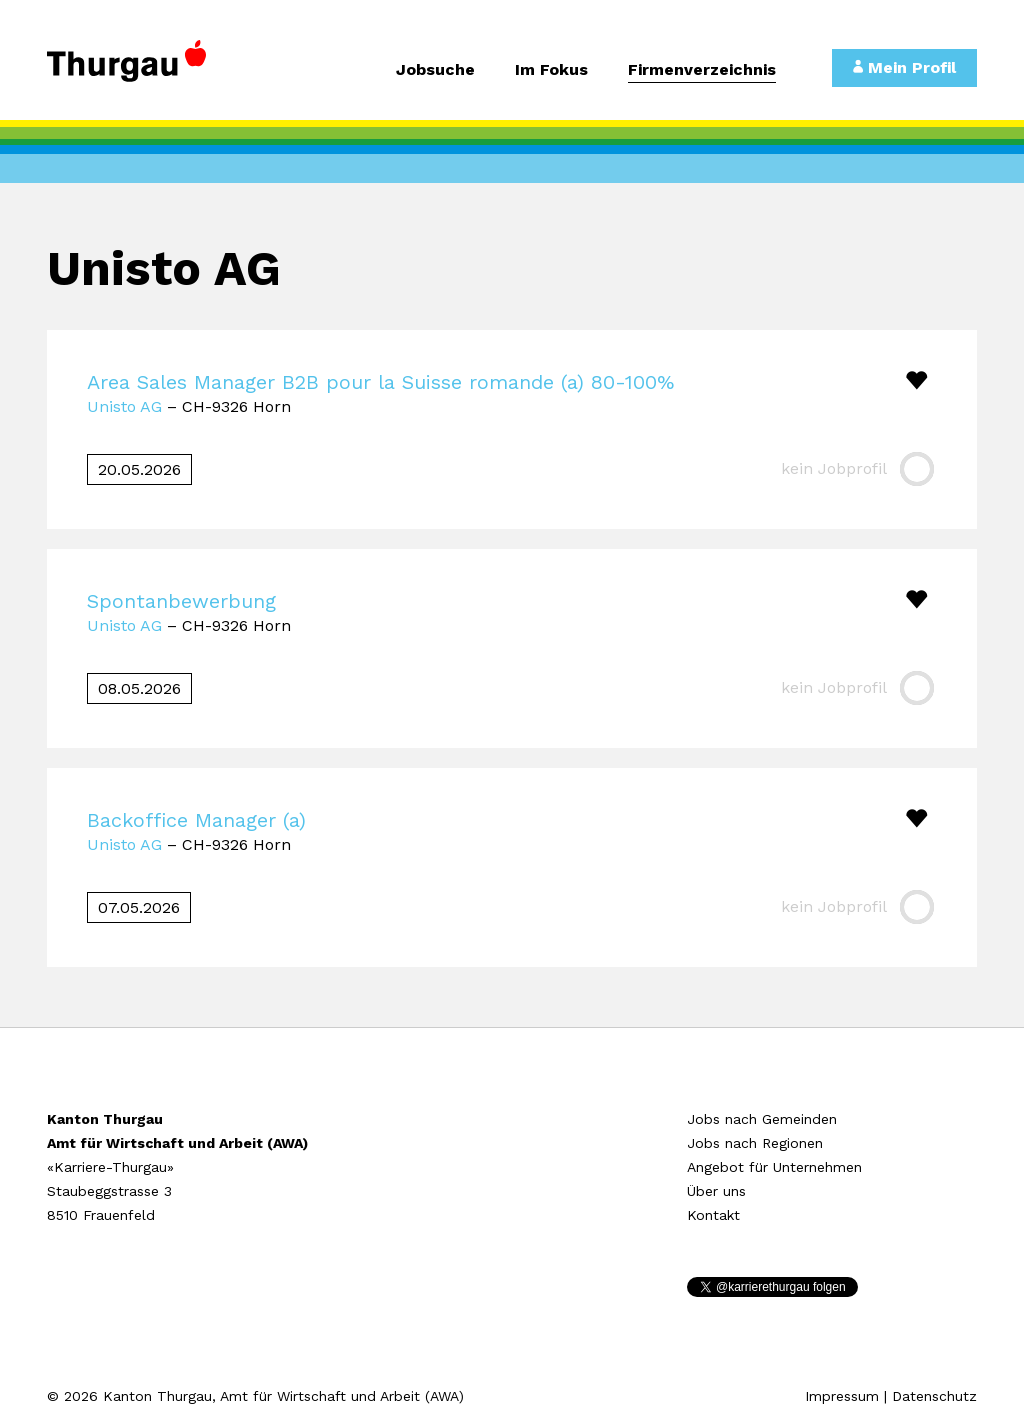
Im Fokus (551, 70)
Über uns (716, 1191)
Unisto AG (124, 406)
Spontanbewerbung (181, 601)
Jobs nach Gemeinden (762, 1119)
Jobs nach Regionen (755, 1143)
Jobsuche (435, 70)
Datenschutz (934, 1396)
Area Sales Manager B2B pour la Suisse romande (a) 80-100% (380, 382)
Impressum (842, 1396)
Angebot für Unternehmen (774, 1167)
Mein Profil (904, 67)
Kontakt (713, 1215)
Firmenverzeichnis (702, 70)
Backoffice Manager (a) (196, 820)
